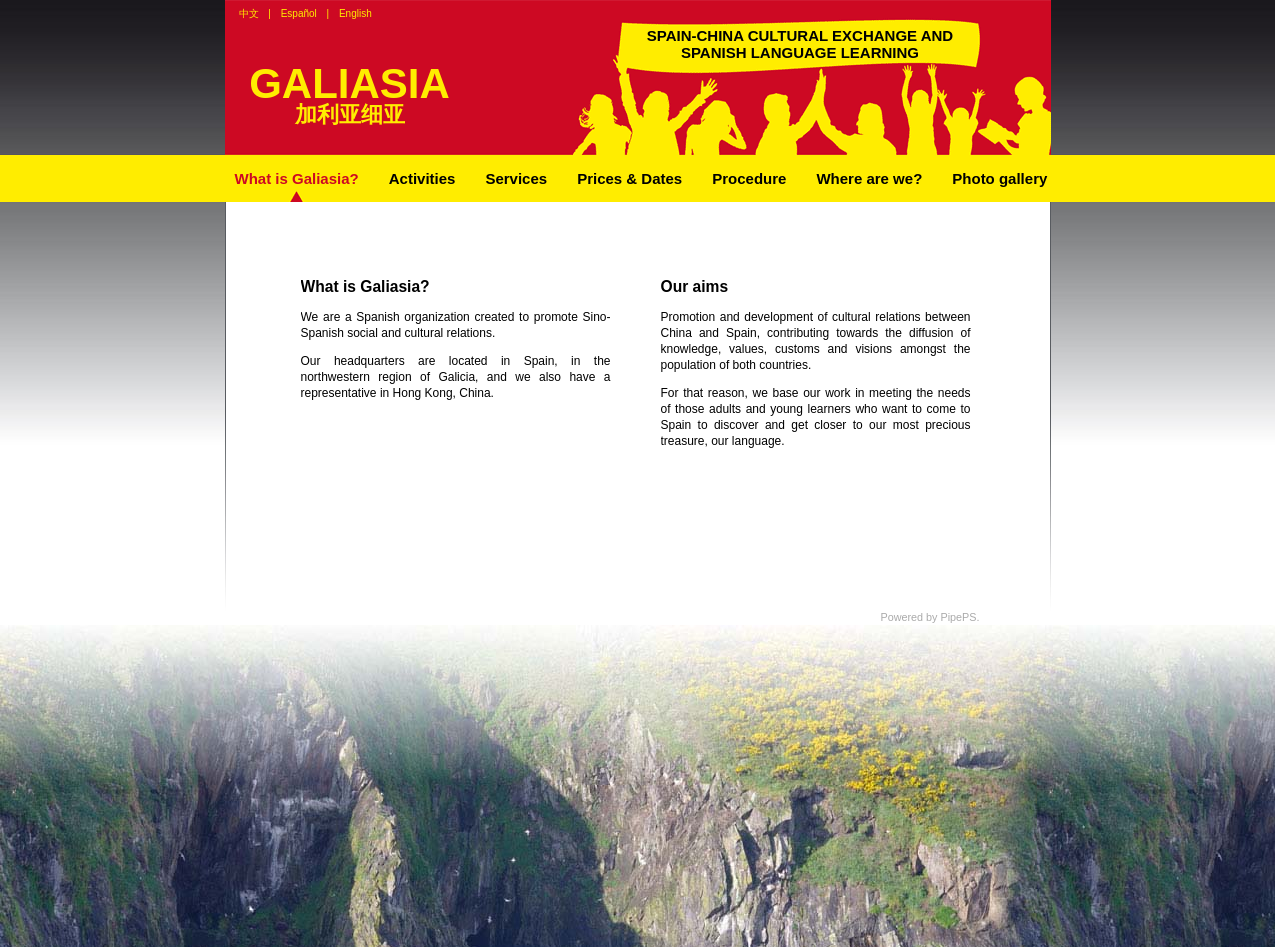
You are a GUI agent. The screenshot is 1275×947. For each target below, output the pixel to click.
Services (516, 178)
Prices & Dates (629, 178)
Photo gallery (999, 178)
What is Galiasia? (297, 178)
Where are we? (869, 178)
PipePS (958, 617)
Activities (422, 178)
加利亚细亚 (350, 114)
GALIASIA (349, 83)
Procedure (749, 178)
